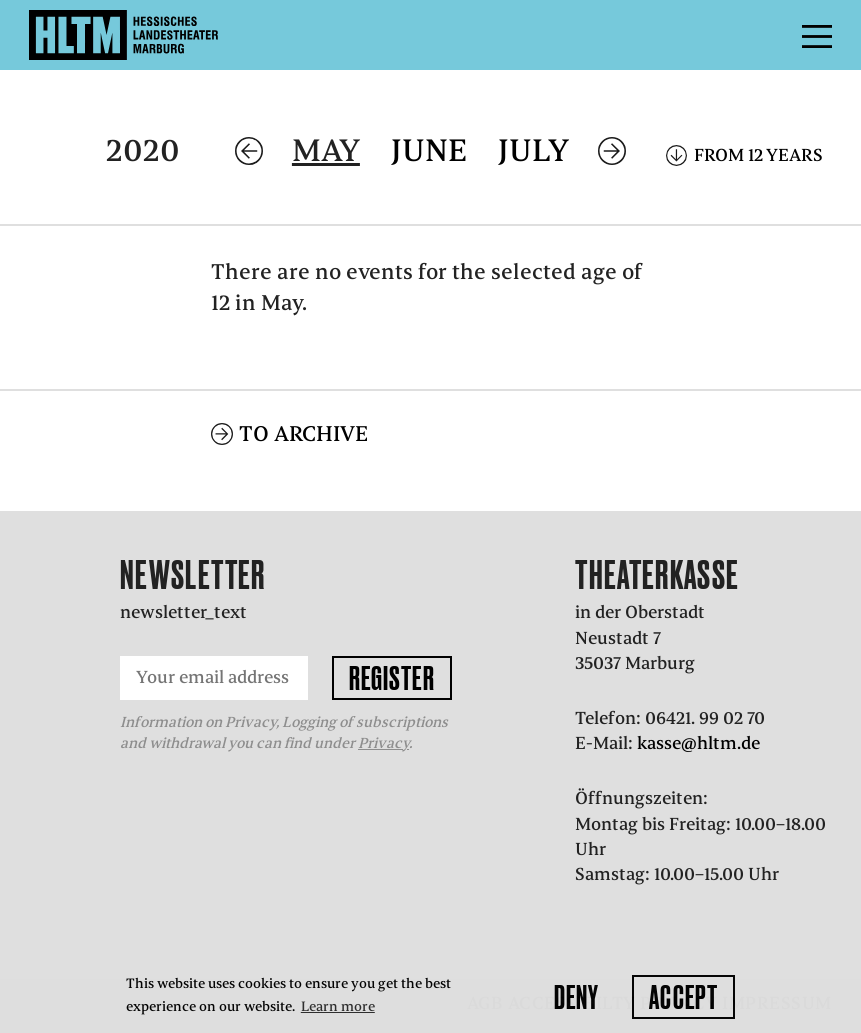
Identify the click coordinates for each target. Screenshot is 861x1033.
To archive (303, 433)
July (533, 150)
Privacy (383, 743)
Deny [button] (576, 997)
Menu (772, 35)
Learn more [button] (338, 1006)
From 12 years (758, 155)
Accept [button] (683, 997)
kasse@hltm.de (698, 743)
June (429, 150)
